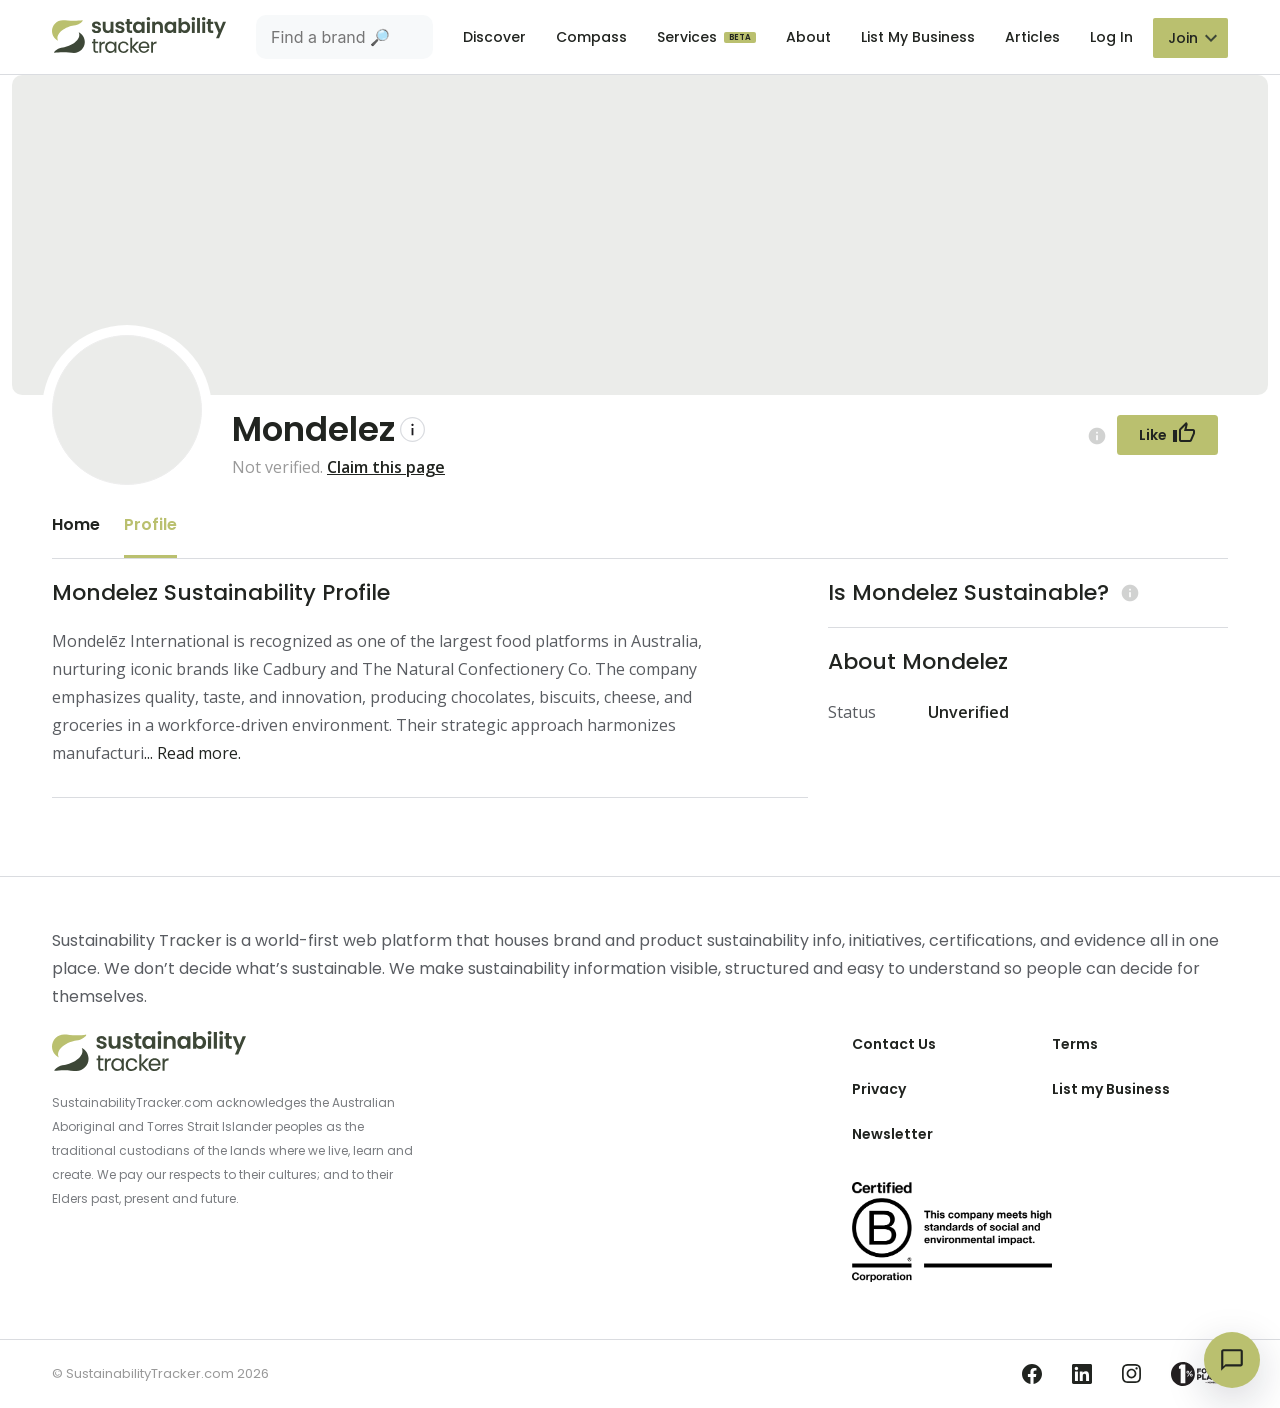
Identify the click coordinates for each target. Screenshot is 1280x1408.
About (808, 37)
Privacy (879, 1089)
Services (689, 37)
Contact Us (894, 1044)
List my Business (1111, 1089)
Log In (1111, 37)
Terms (1075, 1044)
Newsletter (892, 1134)
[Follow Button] (1167, 435)
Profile (150, 524)
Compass (591, 37)
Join (1183, 38)
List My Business (918, 37)
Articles (1032, 37)
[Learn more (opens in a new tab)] (1127, 592)
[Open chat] (1232, 1360)
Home (76, 524)
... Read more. (192, 753)
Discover (494, 37)
